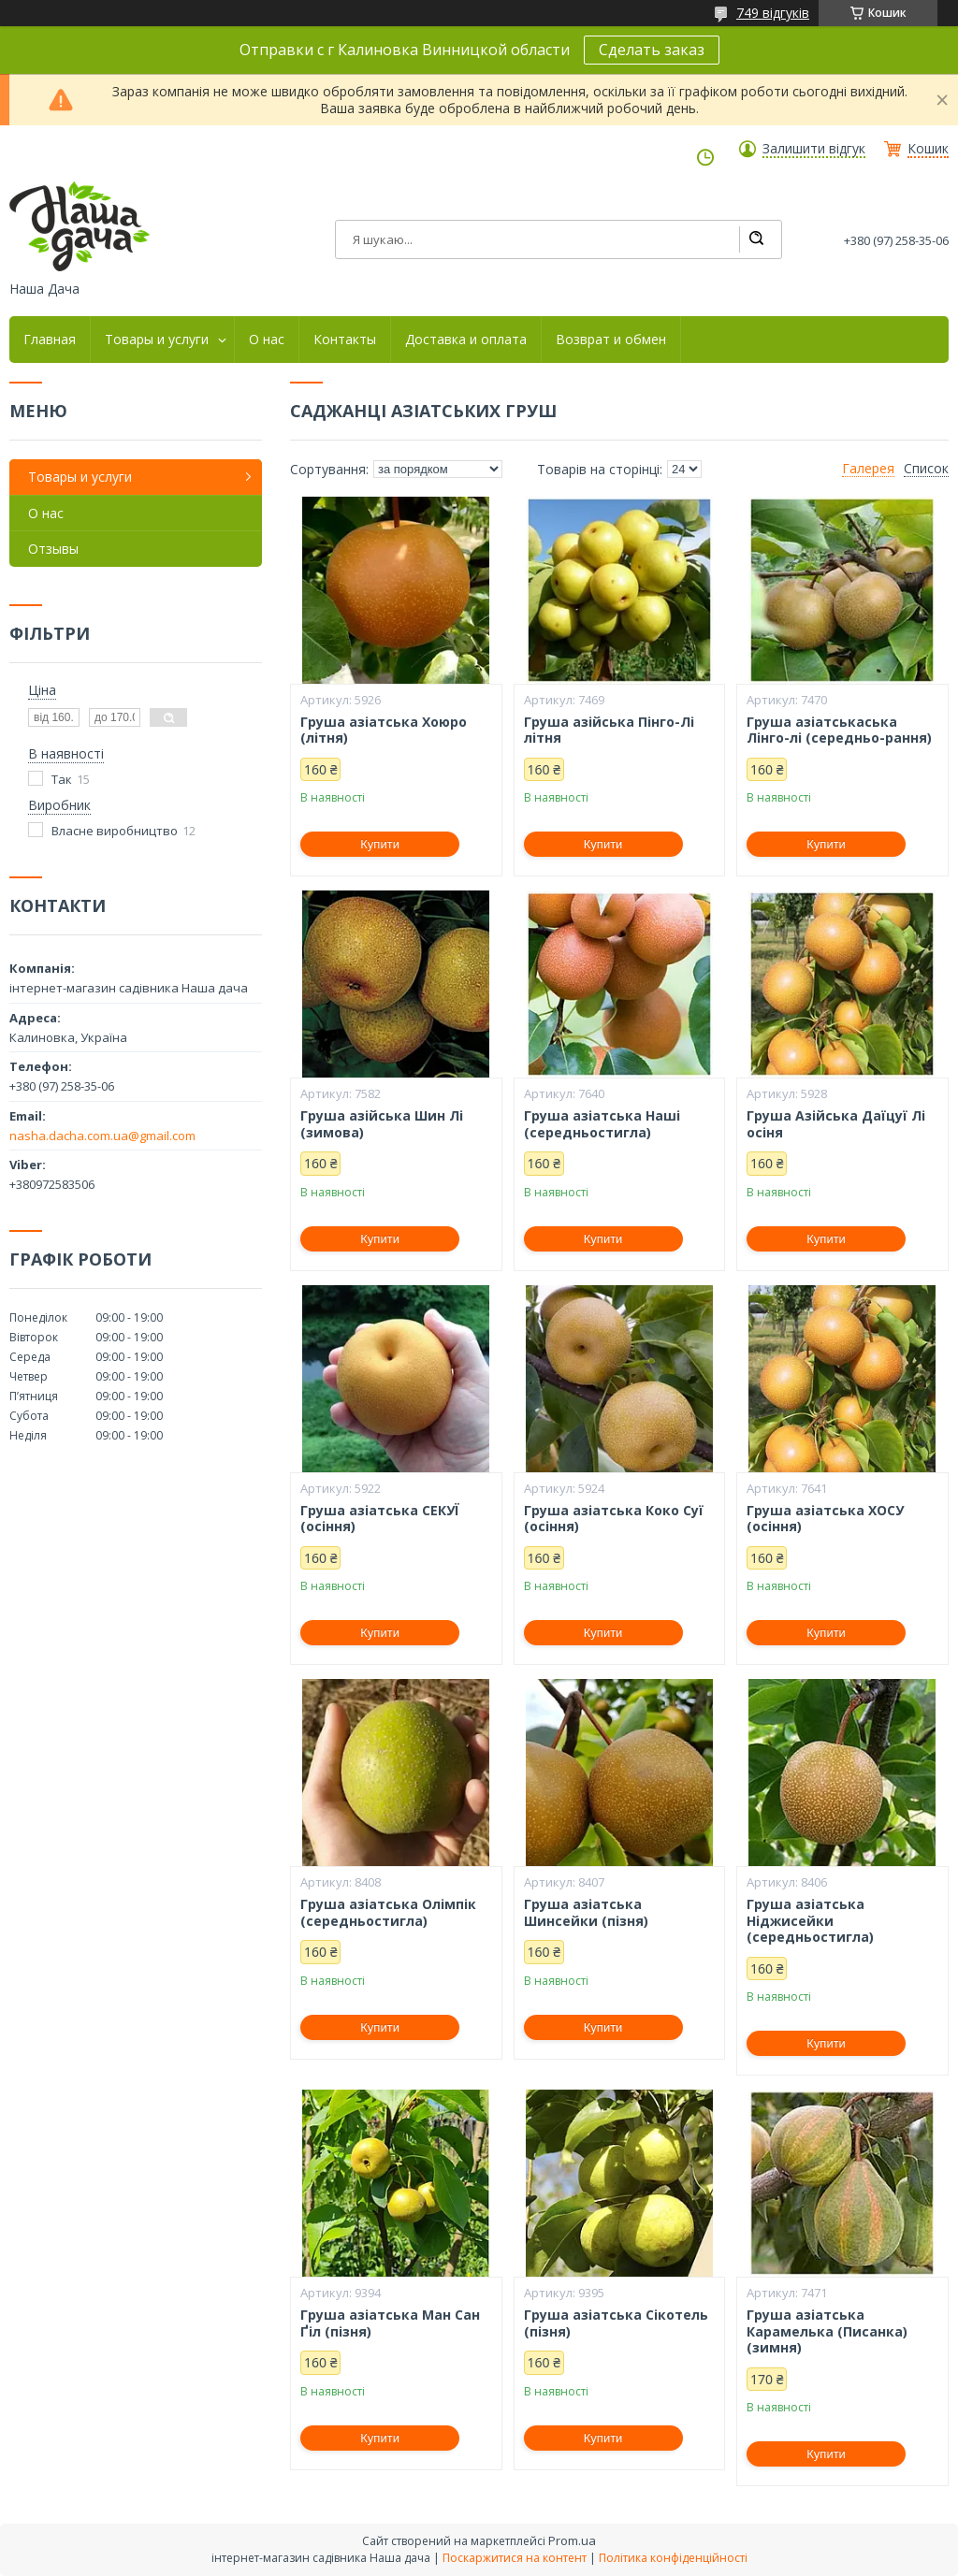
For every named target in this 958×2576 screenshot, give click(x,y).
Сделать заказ (651, 49)
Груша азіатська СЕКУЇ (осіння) (379, 1518)
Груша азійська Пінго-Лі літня (609, 730)
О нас (266, 339)
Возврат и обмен (611, 339)
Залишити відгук (813, 148)
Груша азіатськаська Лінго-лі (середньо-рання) (839, 730)
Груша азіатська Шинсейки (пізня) (586, 1912)
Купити (379, 844)
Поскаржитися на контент (515, 2558)
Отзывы (53, 548)
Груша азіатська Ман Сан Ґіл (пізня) (390, 2323)
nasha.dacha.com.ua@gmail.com (102, 1135)
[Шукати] (756, 239)
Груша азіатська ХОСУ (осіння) (825, 1518)
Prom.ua (572, 2540)
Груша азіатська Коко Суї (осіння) (614, 1518)
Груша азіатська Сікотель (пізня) (616, 2323)
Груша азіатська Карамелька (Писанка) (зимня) (827, 2331)
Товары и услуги (157, 339)
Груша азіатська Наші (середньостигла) (602, 1123)
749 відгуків (772, 13)
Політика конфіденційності (673, 2558)
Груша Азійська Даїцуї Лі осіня (836, 1123)
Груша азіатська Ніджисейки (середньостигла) (810, 1921)
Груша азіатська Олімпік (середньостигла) (388, 1912)
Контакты (344, 339)
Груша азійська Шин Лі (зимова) (381, 1123)
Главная (49, 339)
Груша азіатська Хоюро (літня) (383, 730)
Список (926, 468)
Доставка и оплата (466, 339)
